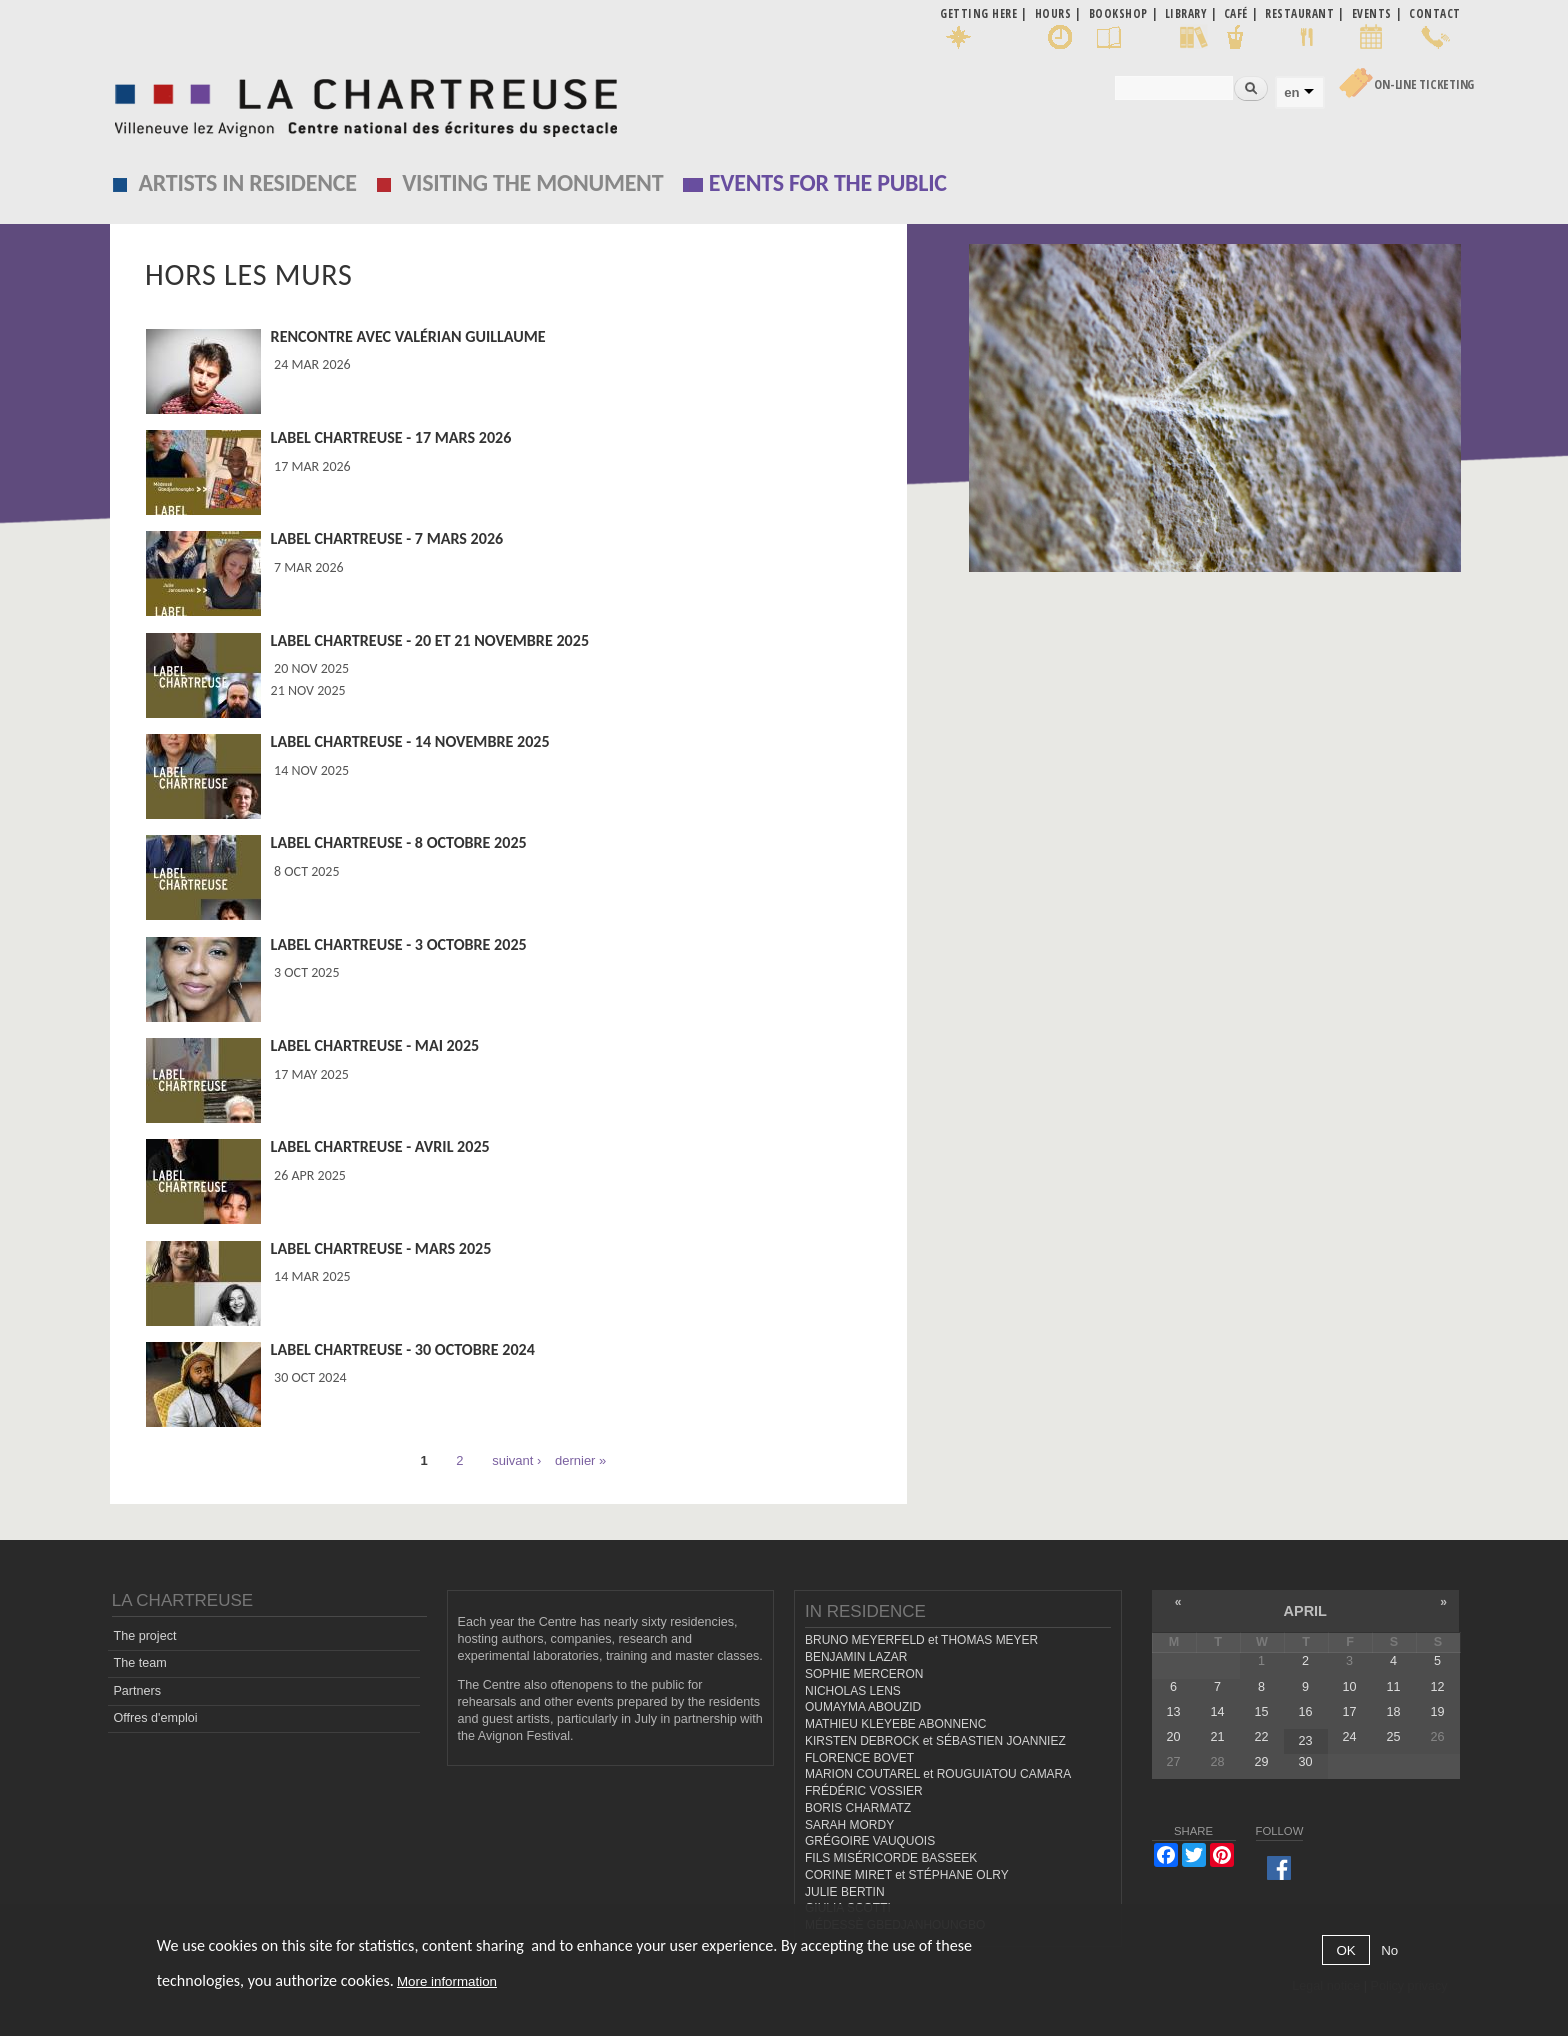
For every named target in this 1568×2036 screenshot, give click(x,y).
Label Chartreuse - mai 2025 (375, 1045)
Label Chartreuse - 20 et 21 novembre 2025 (430, 640)
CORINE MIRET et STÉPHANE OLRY (907, 1875)
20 (1173, 1737)
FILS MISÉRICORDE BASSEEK (891, 1858)
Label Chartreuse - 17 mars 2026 (391, 437)
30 (1305, 1762)
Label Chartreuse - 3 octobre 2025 (399, 944)
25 (1393, 1737)
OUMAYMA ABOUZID (863, 1707)
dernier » (580, 1460)
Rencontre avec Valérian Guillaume (408, 336)
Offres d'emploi (155, 1718)
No (1389, 1950)
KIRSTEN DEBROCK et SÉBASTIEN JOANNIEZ (935, 1741)
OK (1345, 1950)
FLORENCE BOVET (859, 1758)
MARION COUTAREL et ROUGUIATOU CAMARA (938, 1774)
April (1305, 1611)
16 (1305, 1712)
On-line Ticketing (1424, 84)
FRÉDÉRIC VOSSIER (864, 1791)
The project (144, 1636)
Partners (137, 1691)
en (1291, 92)
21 (1217, 1737)
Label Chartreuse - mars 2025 (381, 1248)
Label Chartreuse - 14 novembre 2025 (410, 741)
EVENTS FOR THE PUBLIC (828, 182)
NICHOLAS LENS (853, 1691)
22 (1261, 1737)
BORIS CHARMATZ (858, 1808)
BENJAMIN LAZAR (856, 1657)
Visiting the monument (532, 182)
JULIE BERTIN (845, 1892)
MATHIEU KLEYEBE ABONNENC (895, 1724)
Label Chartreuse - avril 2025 (380, 1146)
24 (1349, 1737)
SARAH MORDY (849, 1825)
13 (1173, 1712)
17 (1349, 1712)
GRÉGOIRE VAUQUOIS (870, 1841)
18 (1393, 1712)
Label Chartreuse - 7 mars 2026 (387, 538)
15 (1261, 1712)
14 (1217, 1712)
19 (1438, 1712)
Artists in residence (248, 182)
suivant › (516, 1460)
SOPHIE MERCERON (864, 1674)
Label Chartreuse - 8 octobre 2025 (399, 842)
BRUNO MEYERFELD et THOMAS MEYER (921, 1640)
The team (139, 1663)
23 (1305, 1741)
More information (447, 1981)
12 (1438, 1687)
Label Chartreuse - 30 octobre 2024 (403, 1349)
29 (1261, 1762)
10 (1349, 1687)
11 (1393, 1687)
